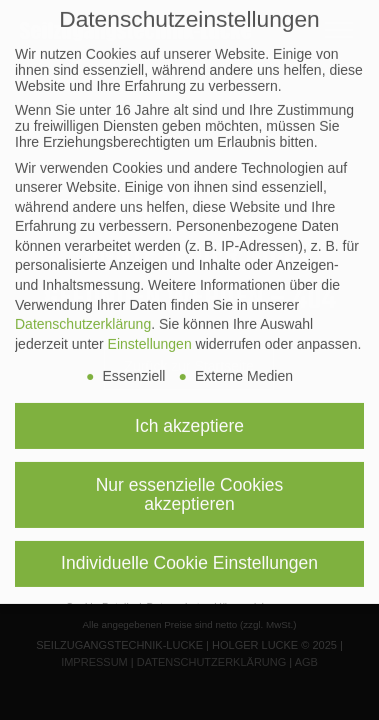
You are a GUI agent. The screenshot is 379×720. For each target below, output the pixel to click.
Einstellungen (150, 328)
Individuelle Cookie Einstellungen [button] (189, 547)
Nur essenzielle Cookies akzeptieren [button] (190, 478)
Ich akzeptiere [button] (189, 409)
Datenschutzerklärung (83, 308)
